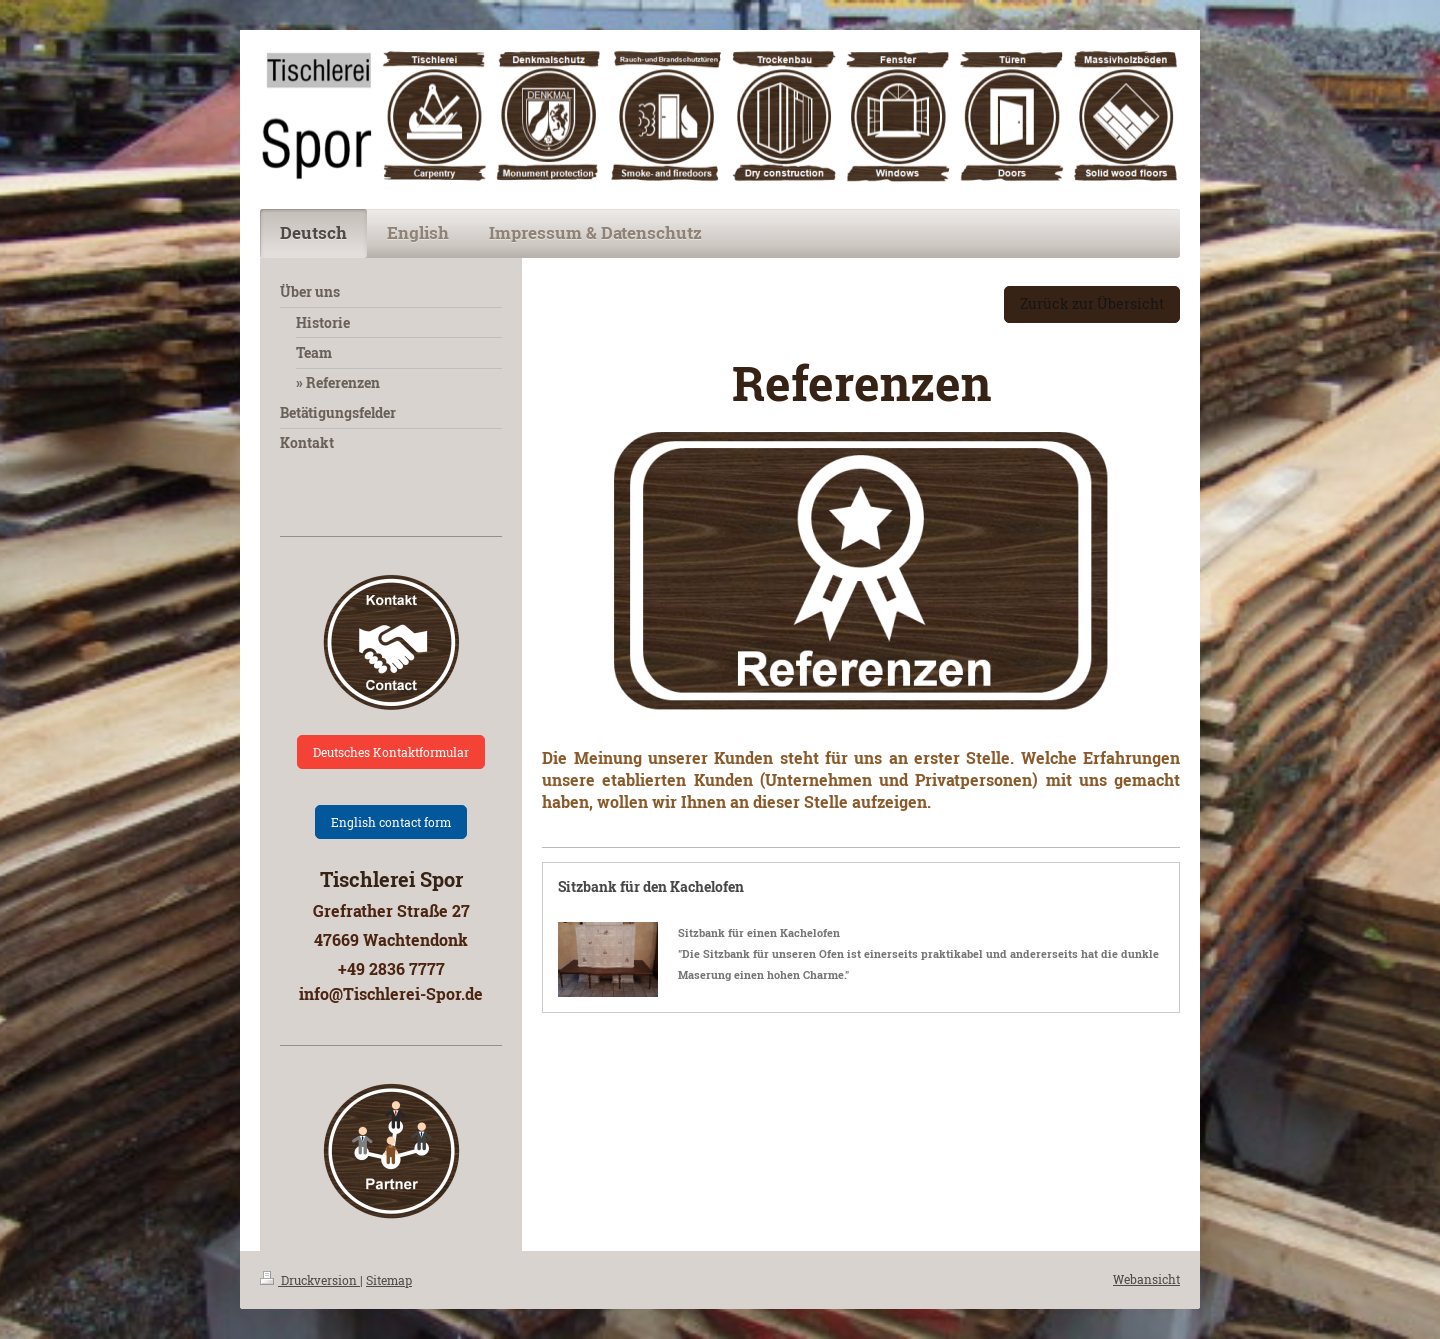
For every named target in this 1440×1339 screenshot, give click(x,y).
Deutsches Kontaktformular (391, 752)
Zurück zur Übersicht (1092, 303)
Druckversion (310, 1280)
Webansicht (1146, 1279)
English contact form (391, 822)
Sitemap (389, 1280)
